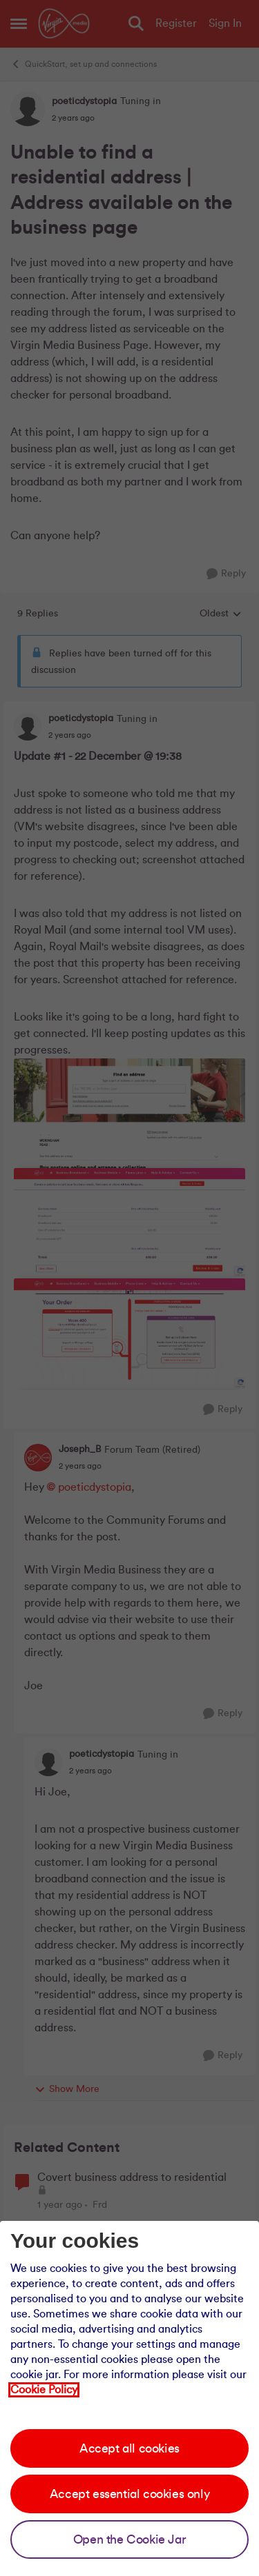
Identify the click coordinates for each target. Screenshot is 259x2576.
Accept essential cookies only (129, 2494)
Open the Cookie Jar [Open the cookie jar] (129, 2539)
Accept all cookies (129, 2448)
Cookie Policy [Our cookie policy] (43, 2389)
